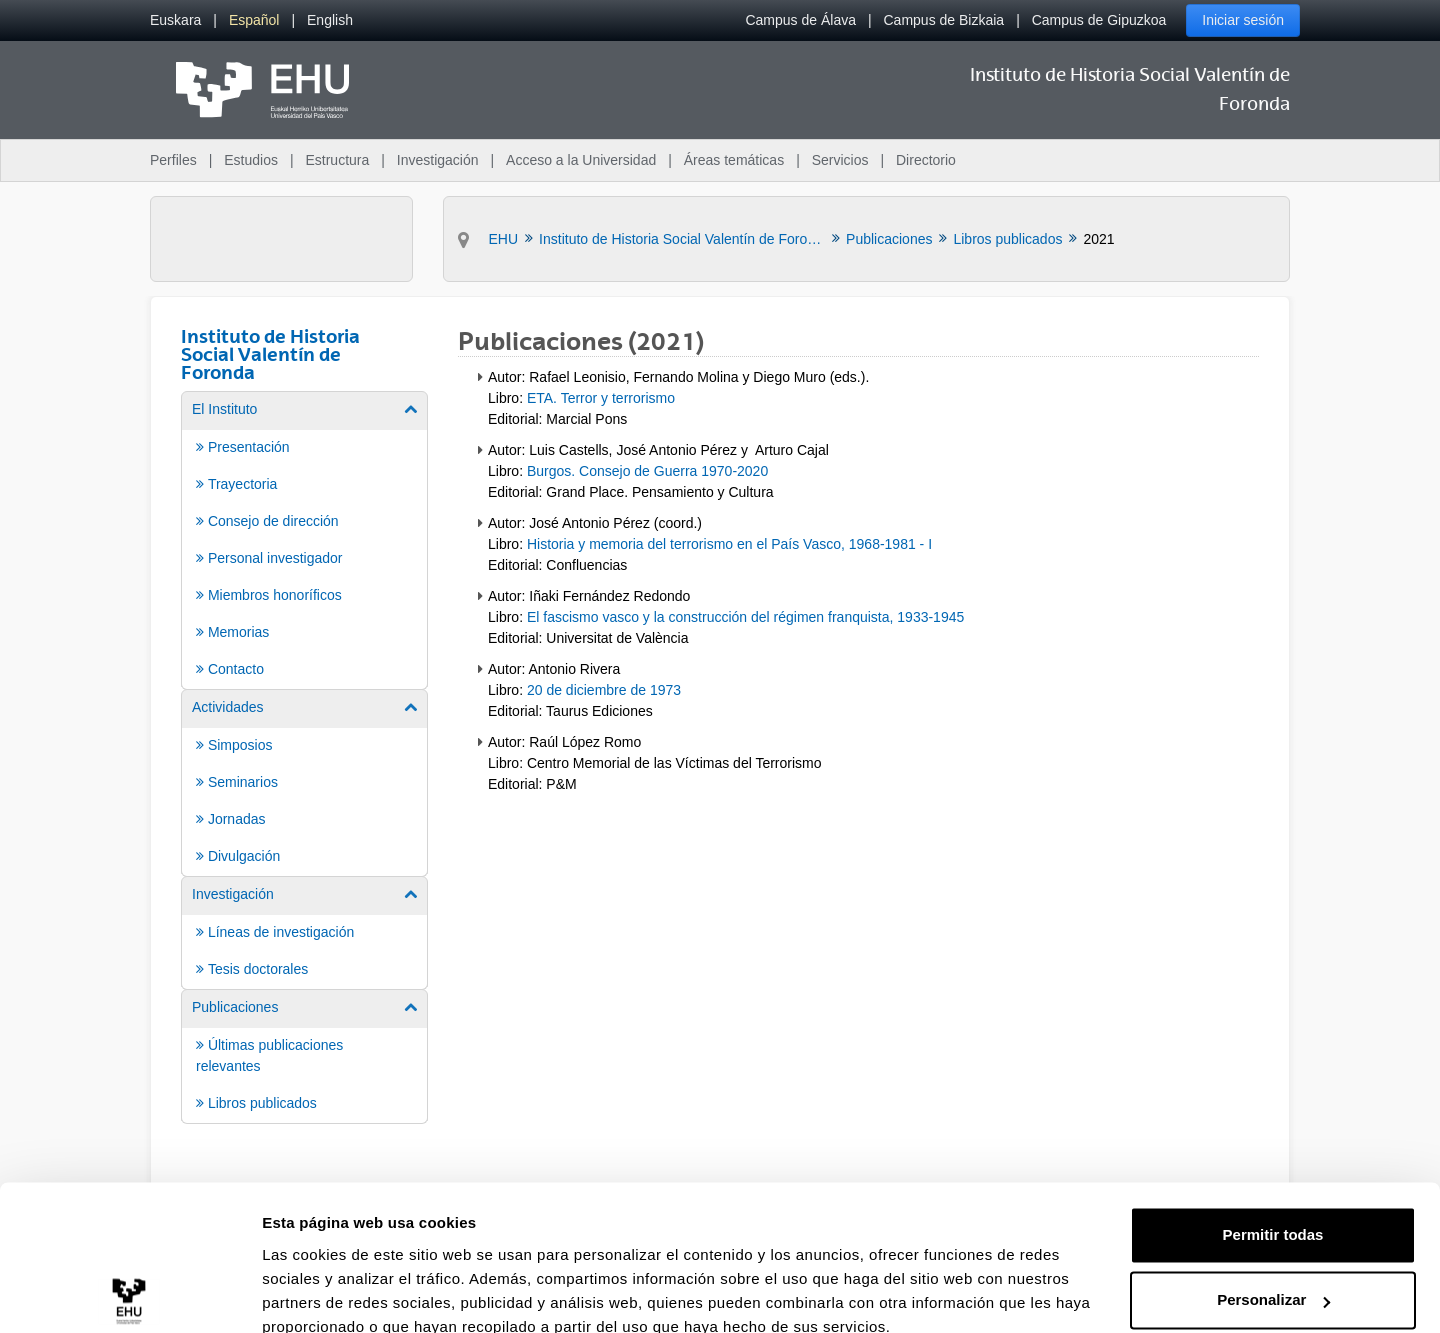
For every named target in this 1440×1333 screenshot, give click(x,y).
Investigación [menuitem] (438, 160)
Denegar (1273, 1277)
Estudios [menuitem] (251, 160)
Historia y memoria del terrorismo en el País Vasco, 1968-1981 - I (729, 544)
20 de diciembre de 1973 (604, 690)
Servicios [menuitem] (840, 160)
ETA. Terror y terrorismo (601, 398)
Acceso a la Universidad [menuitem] (581, 160)
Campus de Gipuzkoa (1099, 20)
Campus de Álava (800, 20)
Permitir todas (1273, 1146)
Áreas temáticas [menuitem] (734, 160)
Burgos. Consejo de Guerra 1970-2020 (647, 471)
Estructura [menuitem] (337, 160)
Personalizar (1273, 1211)
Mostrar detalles (320, 1293)
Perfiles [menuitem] (173, 160)
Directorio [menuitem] (926, 160)
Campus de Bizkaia (944, 20)
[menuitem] (175, 20)
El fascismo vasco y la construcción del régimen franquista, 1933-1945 (745, 617)
